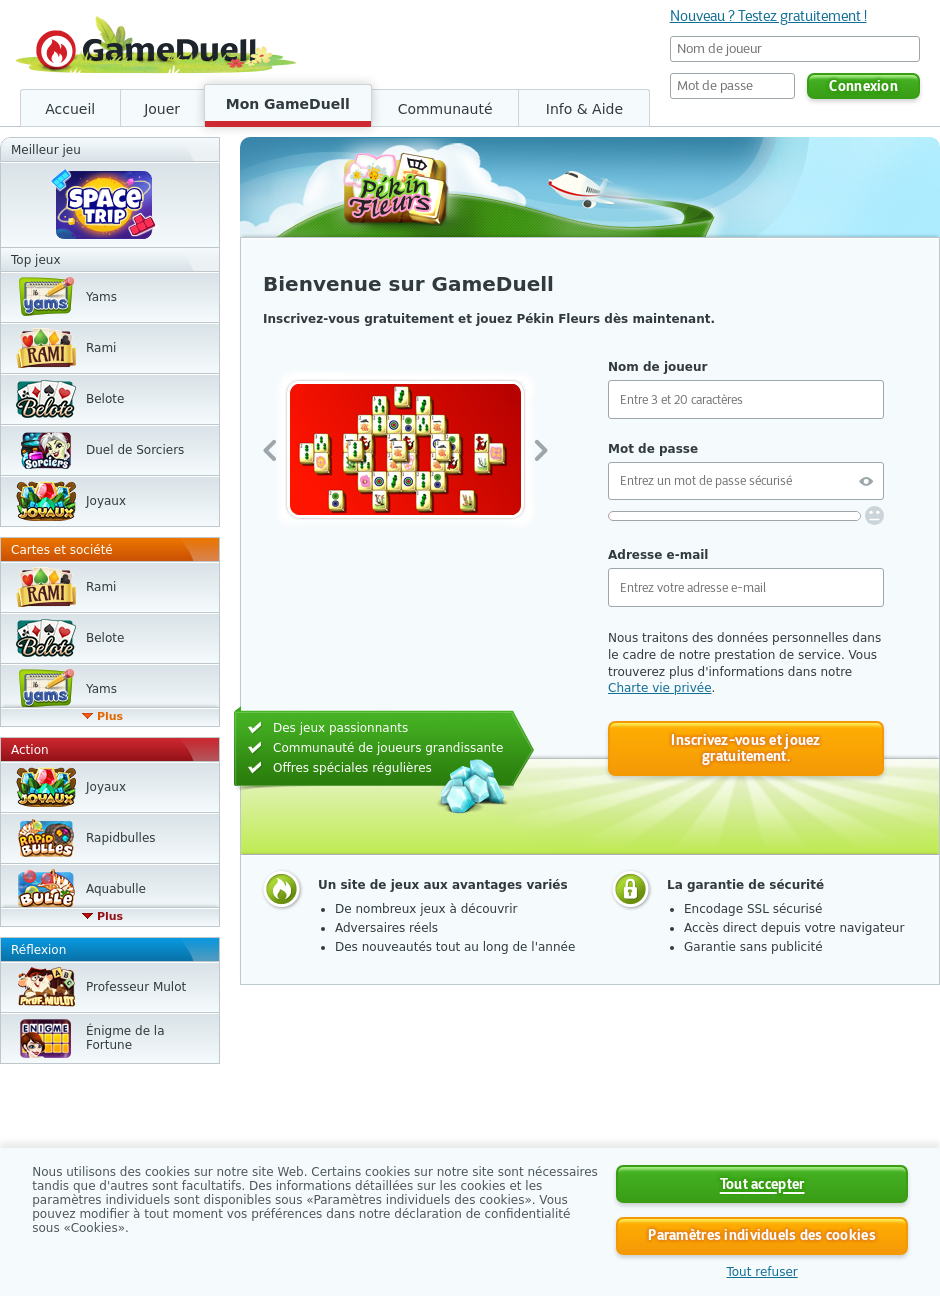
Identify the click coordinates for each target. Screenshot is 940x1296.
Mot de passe (653, 449)
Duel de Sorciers (135, 450)
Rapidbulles (121, 838)
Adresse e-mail (658, 555)
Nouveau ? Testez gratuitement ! (768, 16)
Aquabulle (116, 889)
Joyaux (106, 501)
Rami (101, 348)
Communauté (445, 109)
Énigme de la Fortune (125, 1038)
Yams (101, 297)
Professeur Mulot (136, 987)
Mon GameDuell (288, 104)
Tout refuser (761, 1272)
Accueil (70, 109)
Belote (105, 399)
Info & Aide (584, 109)
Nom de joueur (657, 367)
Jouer (162, 109)
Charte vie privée (660, 688)
